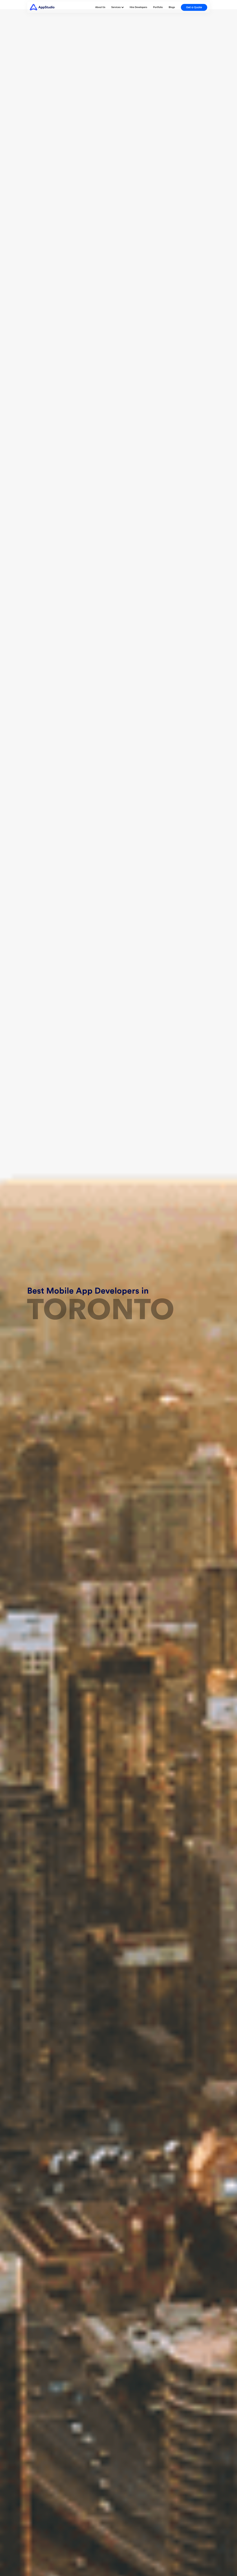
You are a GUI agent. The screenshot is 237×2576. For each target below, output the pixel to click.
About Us (100, 7)
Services (117, 7)
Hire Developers (138, 7)
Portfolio (158, 7)
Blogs (172, 7)
